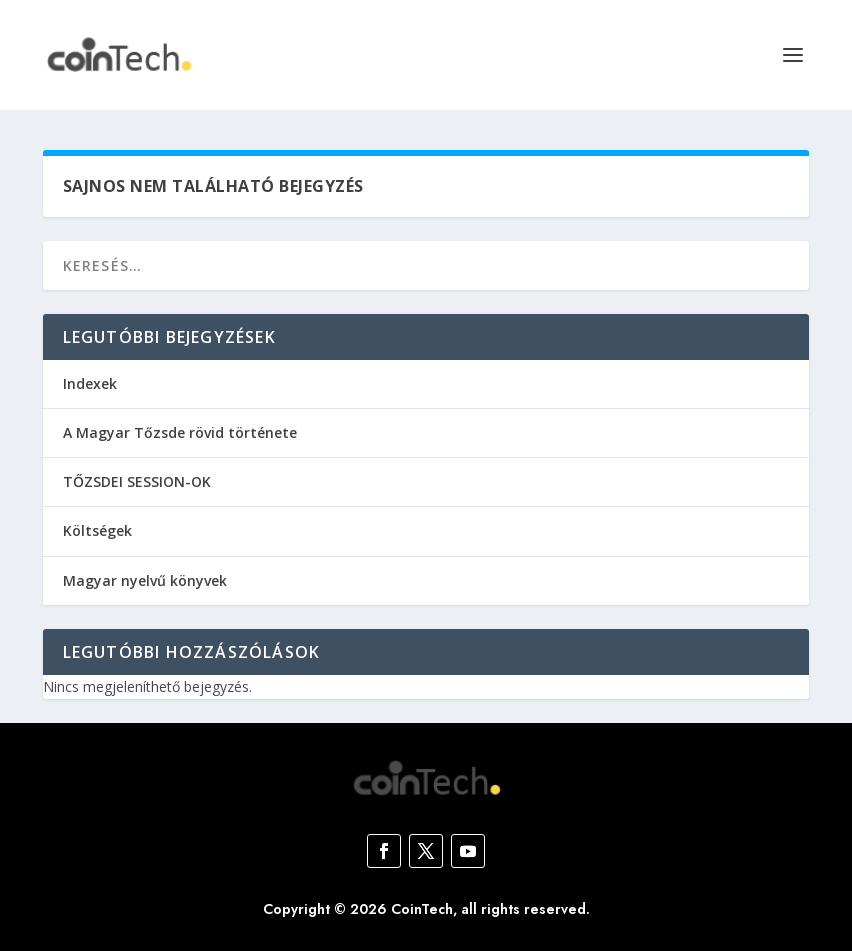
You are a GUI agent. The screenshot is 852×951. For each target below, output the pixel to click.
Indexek (90, 383)
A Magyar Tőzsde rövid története (180, 432)
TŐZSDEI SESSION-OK (137, 481)
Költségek (97, 530)
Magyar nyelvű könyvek (145, 580)
